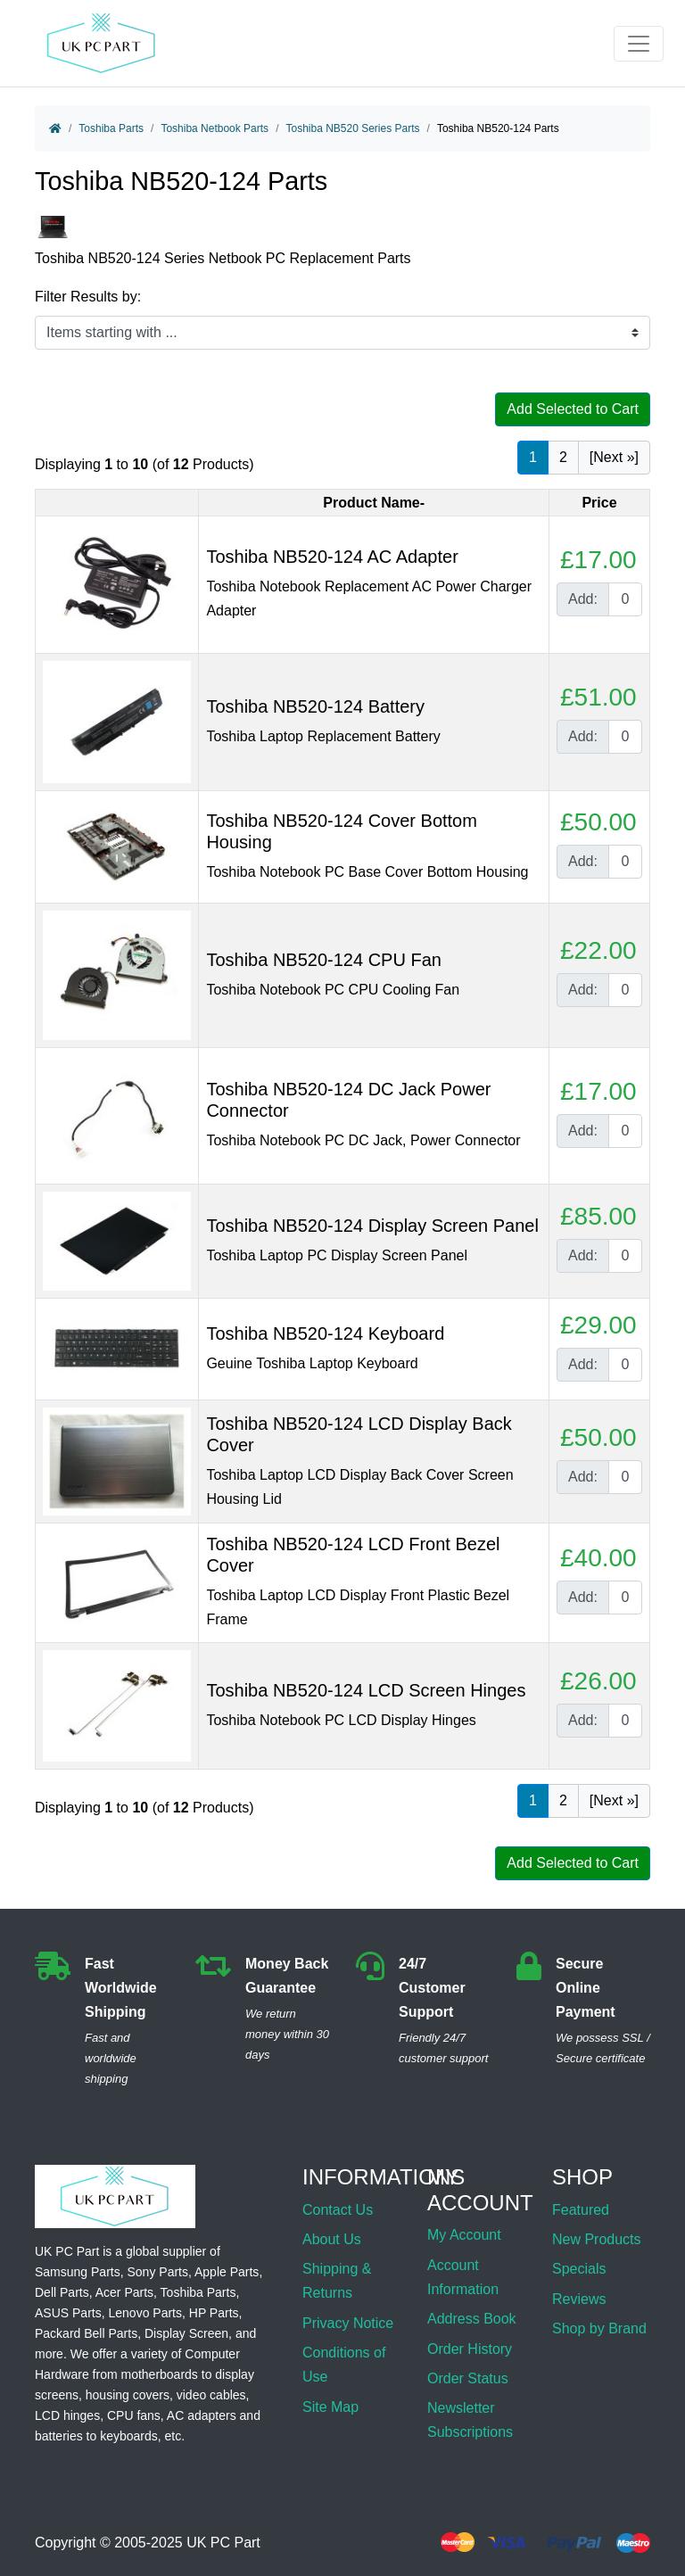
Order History (469, 2349)
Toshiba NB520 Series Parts (352, 128)
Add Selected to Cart (573, 409)
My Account (464, 2234)
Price (599, 502)
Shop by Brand (599, 2328)
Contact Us (337, 2209)
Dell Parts (62, 2292)
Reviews (579, 2299)
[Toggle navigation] (639, 44)
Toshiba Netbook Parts (214, 128)
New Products (596, 2239)
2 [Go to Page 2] (563, 457)
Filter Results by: (88, 296)
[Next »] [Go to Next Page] (614, 457)
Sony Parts (158, 2272)
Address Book (471, 2318)
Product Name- (374, 502)
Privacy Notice (347, 2323)
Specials (579, 2268)
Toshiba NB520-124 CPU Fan (323, 960)
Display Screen (186, 2333)
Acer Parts (124, 2292)
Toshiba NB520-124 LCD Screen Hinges (365, 1690)
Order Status (467, 2378)
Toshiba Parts (111, 128)
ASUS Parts (68, 2313)
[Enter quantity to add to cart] (625, 599)
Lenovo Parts (145, 2313)
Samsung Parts (77, 2272)
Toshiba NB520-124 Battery (315, 706)
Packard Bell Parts (86, 2333)
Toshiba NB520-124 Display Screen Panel (372, 1225)
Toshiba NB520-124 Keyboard (325, 1333)
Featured (580, 2209)
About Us (331, 2239)
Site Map (330, 2407)
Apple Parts (226, 2272)
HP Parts (214, 2313)
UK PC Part (223, 2542)
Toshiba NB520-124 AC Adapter (332, 556)
